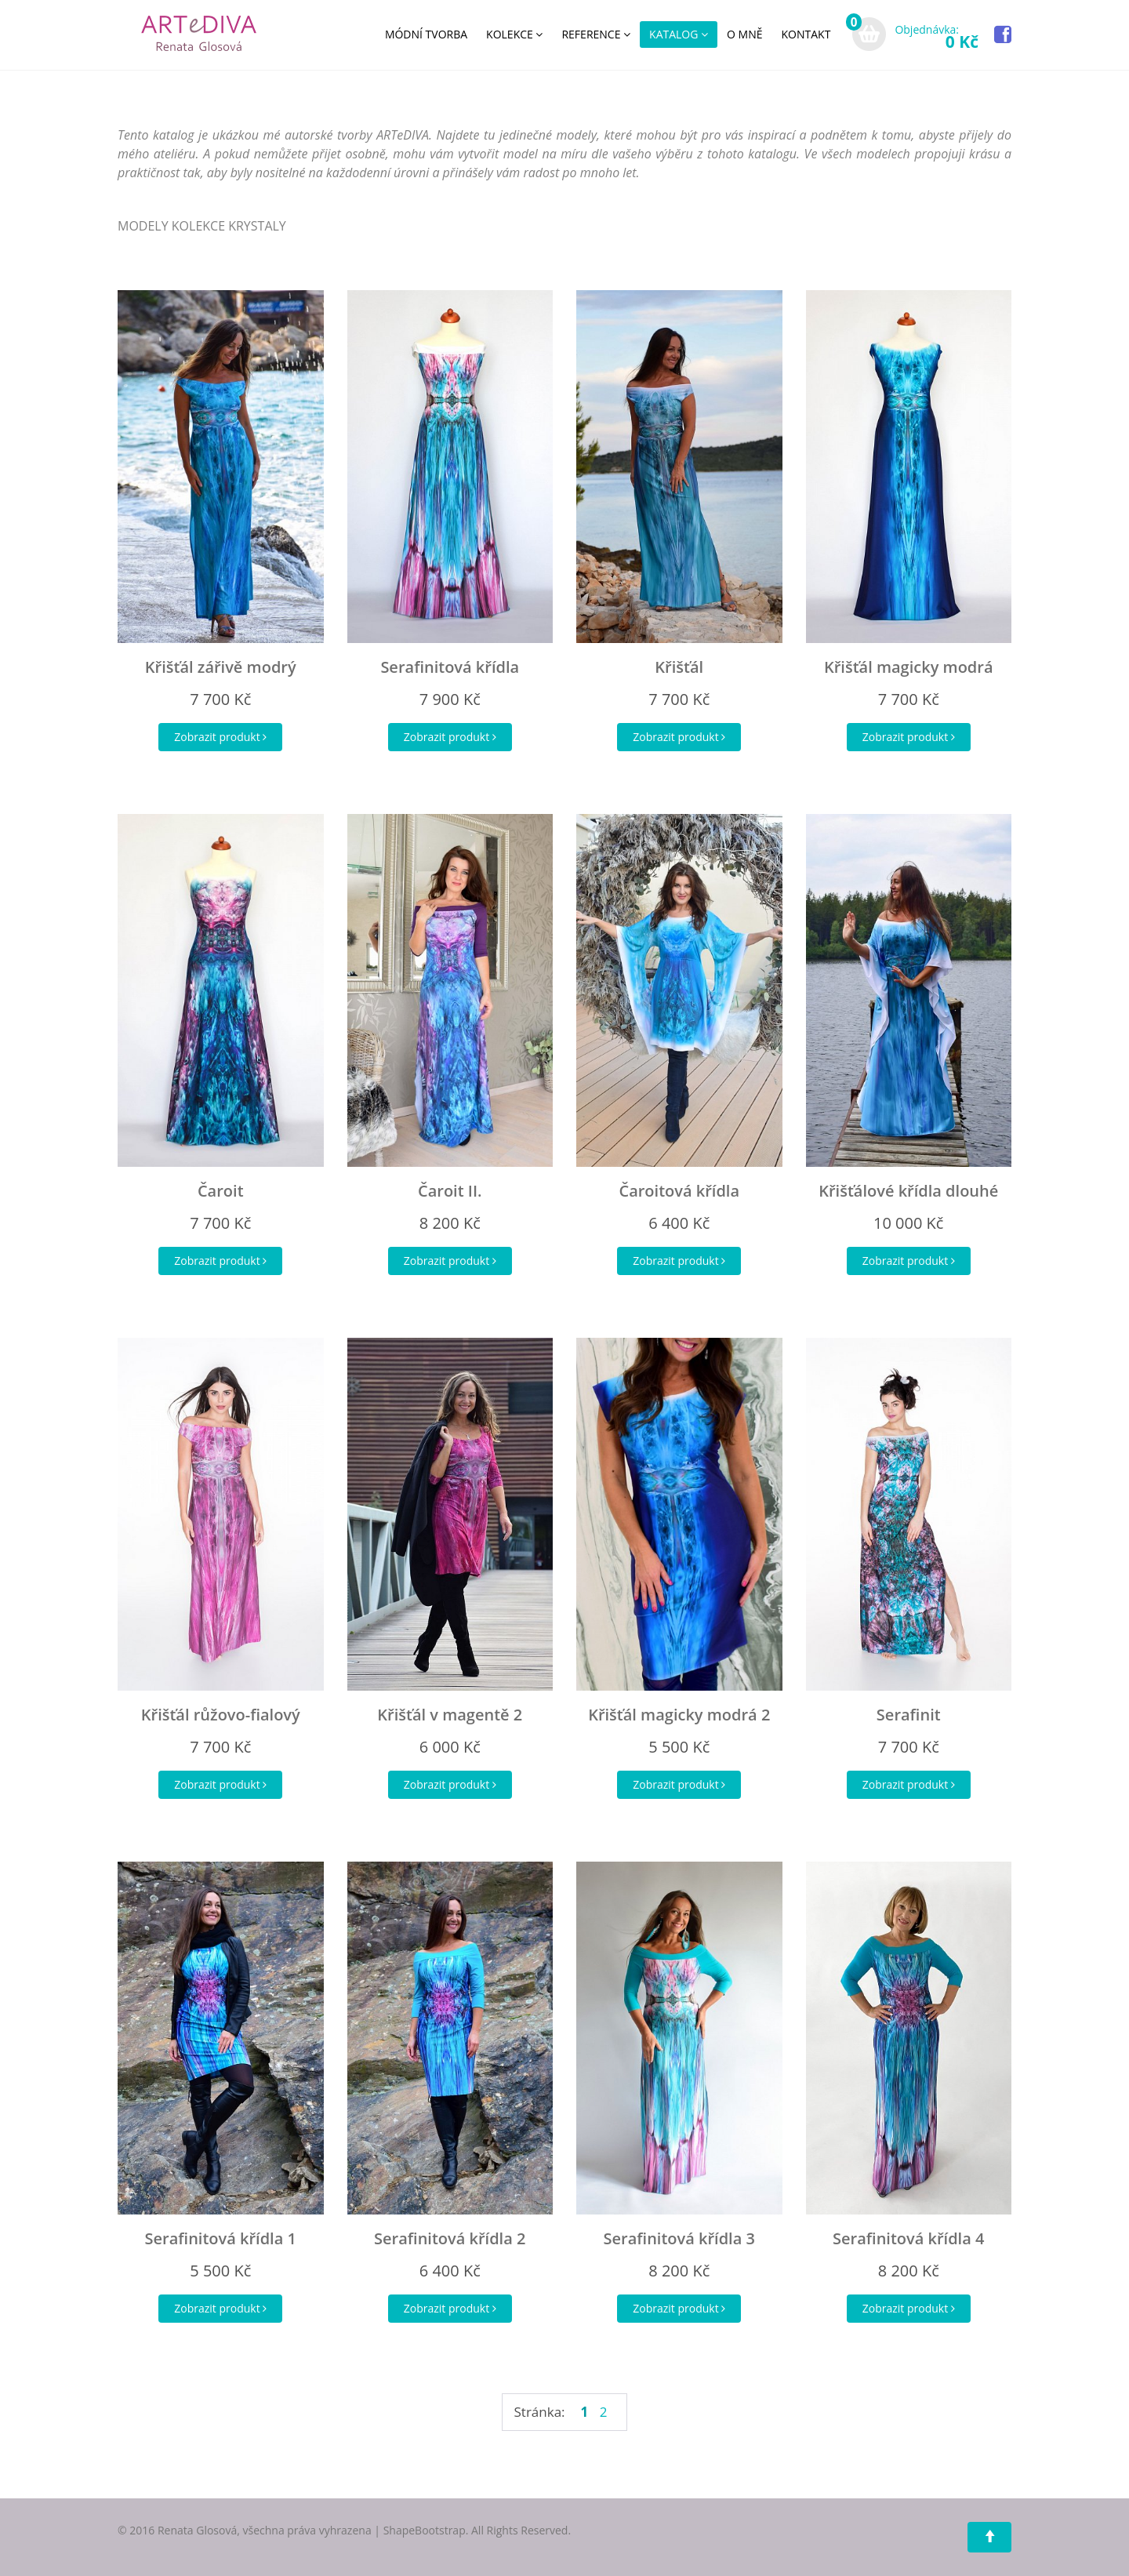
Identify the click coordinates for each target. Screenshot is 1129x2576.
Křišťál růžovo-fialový (220, 1714)
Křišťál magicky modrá (908, 667)
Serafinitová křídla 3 (679, 2238)
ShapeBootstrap (424, 2530)
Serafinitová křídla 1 (220, 2238)
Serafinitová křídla (449, 667)
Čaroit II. (449, 1190)
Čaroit (221, 1190)
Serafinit (909, 1714)
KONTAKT (806, 34)
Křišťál (679, 667)
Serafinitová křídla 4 (908, 2238)
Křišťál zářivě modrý (220, 667)
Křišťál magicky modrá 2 (679, 1714)
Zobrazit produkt (220, 736)
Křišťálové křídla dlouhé (908, 1190)
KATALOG (678, 34)
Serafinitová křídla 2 (449, 2238)
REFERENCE (595, 34)
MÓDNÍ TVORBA (426, 34)
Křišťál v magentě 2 (449, 1714)
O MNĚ (744, 34)
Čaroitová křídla (679, 1190)
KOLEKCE (514, 34)
